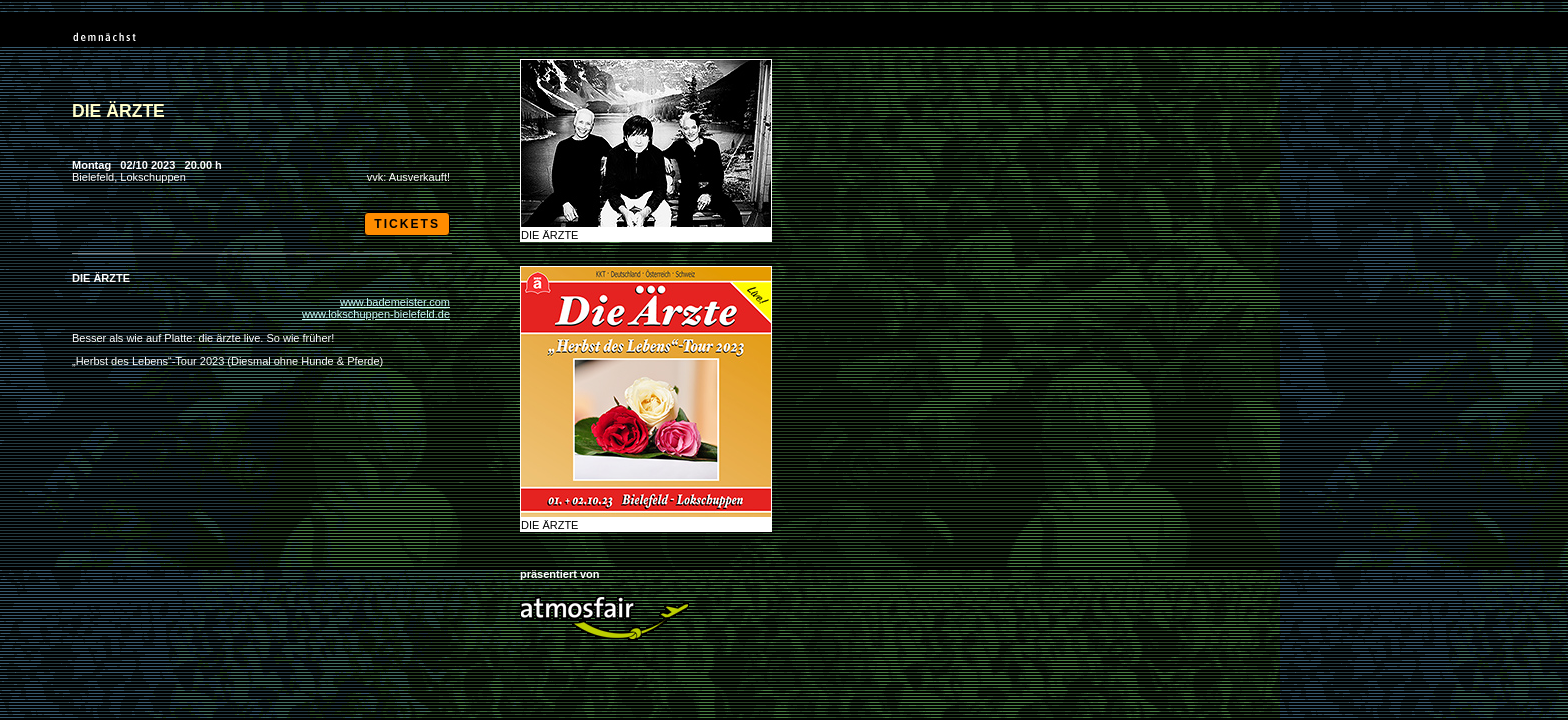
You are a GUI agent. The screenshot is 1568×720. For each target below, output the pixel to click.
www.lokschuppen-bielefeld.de (376, 314)
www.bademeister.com (395, 302)
